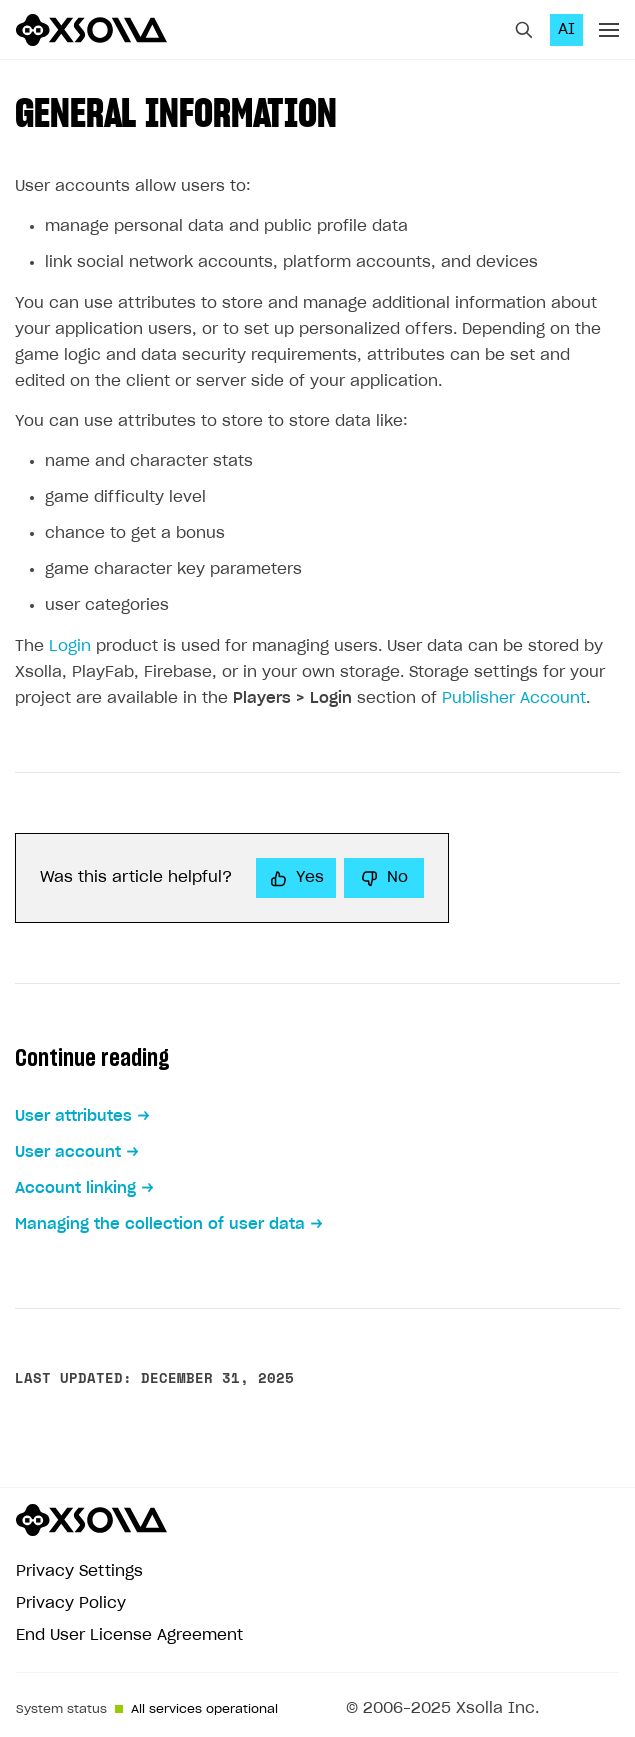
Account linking (75, 1188)
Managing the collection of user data (160, 1224)
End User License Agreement (129, 1635)
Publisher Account (514, 698)
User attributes (73, 1116)
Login (70, 646)
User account (68, 1152)
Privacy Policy (71, 1603)
